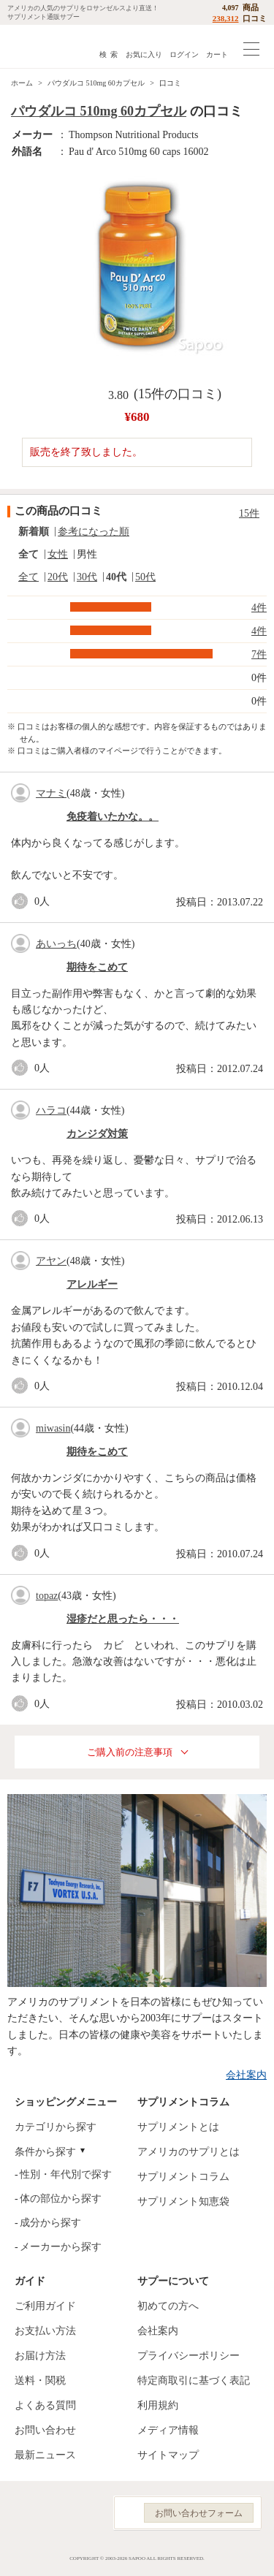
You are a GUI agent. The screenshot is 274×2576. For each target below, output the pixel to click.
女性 (57, 554)
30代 (87, 576)
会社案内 (246, 2075)
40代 (116, 576)
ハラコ (51, 1110)
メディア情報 (168, 2430)
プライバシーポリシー (188, 2355)
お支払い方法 (45, 2330)
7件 (259, 654)
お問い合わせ (45, 2430)
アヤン (51, 1260)
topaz (47, 1595)
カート (217, 54)
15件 (249, 513)
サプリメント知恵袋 (183, 2201)
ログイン (184, 54)
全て (28, 554)
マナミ (51, 793)
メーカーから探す (61, 2246)
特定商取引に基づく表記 (193, 2380)
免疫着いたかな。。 (112, 816)
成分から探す (50, 2222)
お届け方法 (40, 2355)
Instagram (53, 2513)
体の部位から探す (61, 2198)
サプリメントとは (178, 2126)
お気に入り (144, 54)
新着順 (33, 531)
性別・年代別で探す (66, 2174)
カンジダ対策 (97, 1133)
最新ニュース (45, 2455)
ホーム (22, 83)
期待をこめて (97, 967)
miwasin (53, 1428)
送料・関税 (40, 2380)
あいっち (56, 943)
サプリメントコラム (183, 2176)
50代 (145, 576)
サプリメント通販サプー (43, 46)
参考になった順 (93, 531)
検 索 (108, 54)
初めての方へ (168, 2305)
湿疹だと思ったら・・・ (122, 1619)
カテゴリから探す (55, 2126)
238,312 (226, 18)
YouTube (86, 2513)
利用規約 (157, 2405)
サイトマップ (168, 2455)
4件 (259, 607)
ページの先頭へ (251, 2554)
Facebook (21, 2513)
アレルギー (92, 1284)
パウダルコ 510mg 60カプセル (96, 83)
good (22, 901)
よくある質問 (45, 2405)
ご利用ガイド (45, 2305)
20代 (57, 576)
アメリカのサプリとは (188, 2151)
